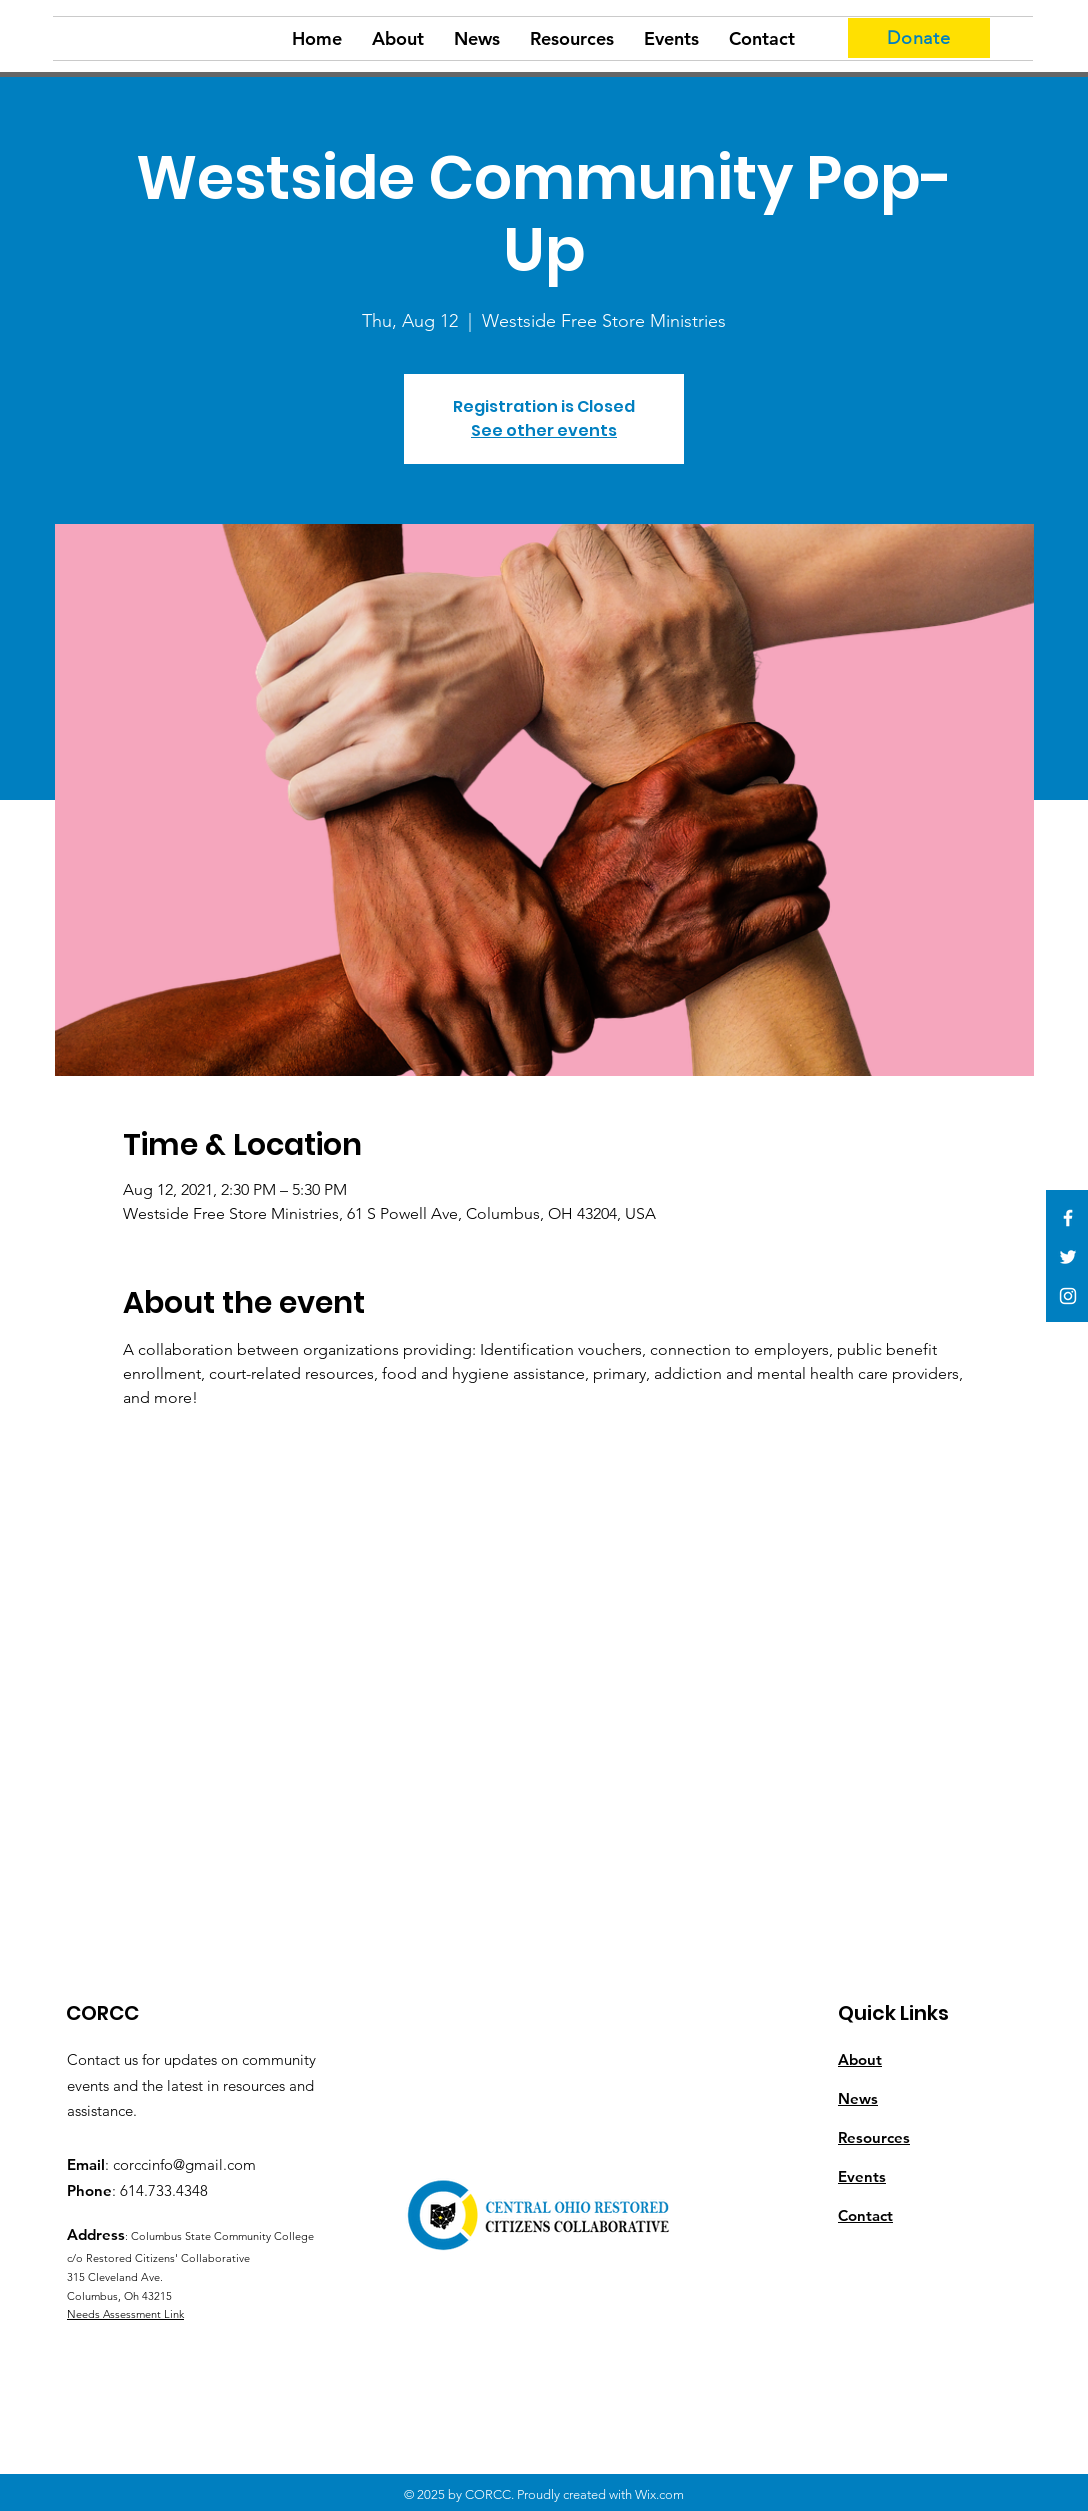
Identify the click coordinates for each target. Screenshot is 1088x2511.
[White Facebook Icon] (1068, 1218)
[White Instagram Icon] (1068, 1296)
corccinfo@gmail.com (184, 2164)
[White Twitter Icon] (1068, 1257)
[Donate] (919, 38)
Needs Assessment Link (125, 2314)
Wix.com (659, 2494)
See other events (544, 430)
